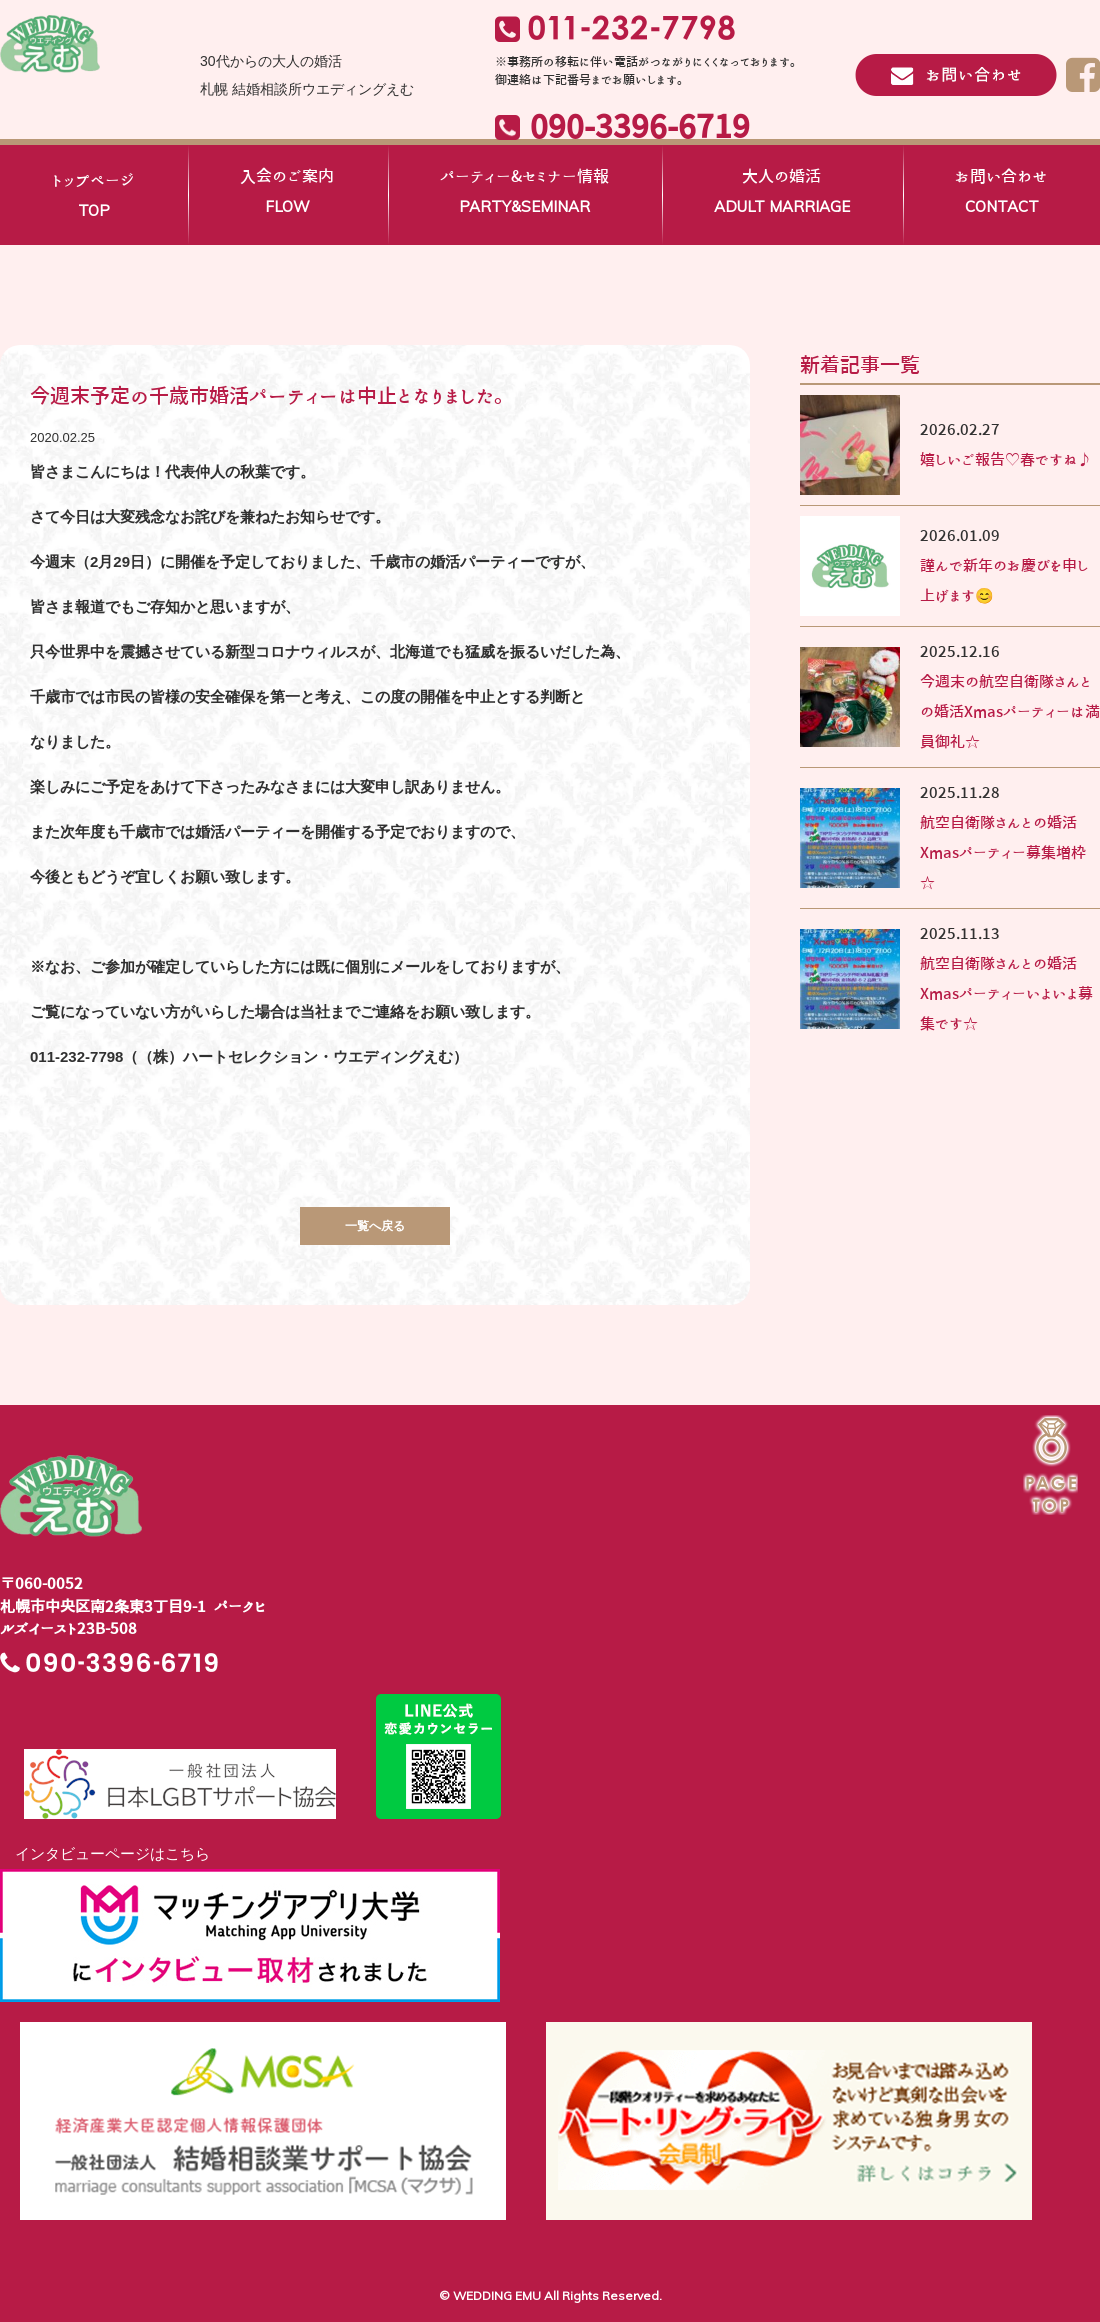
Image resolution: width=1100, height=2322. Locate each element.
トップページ (93, 199)
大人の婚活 (782, 195)
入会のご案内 (287, 195)
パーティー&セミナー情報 (524, 195)
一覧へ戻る (375, 1225)
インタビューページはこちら (105, 1853)
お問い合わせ (1001, 195)
